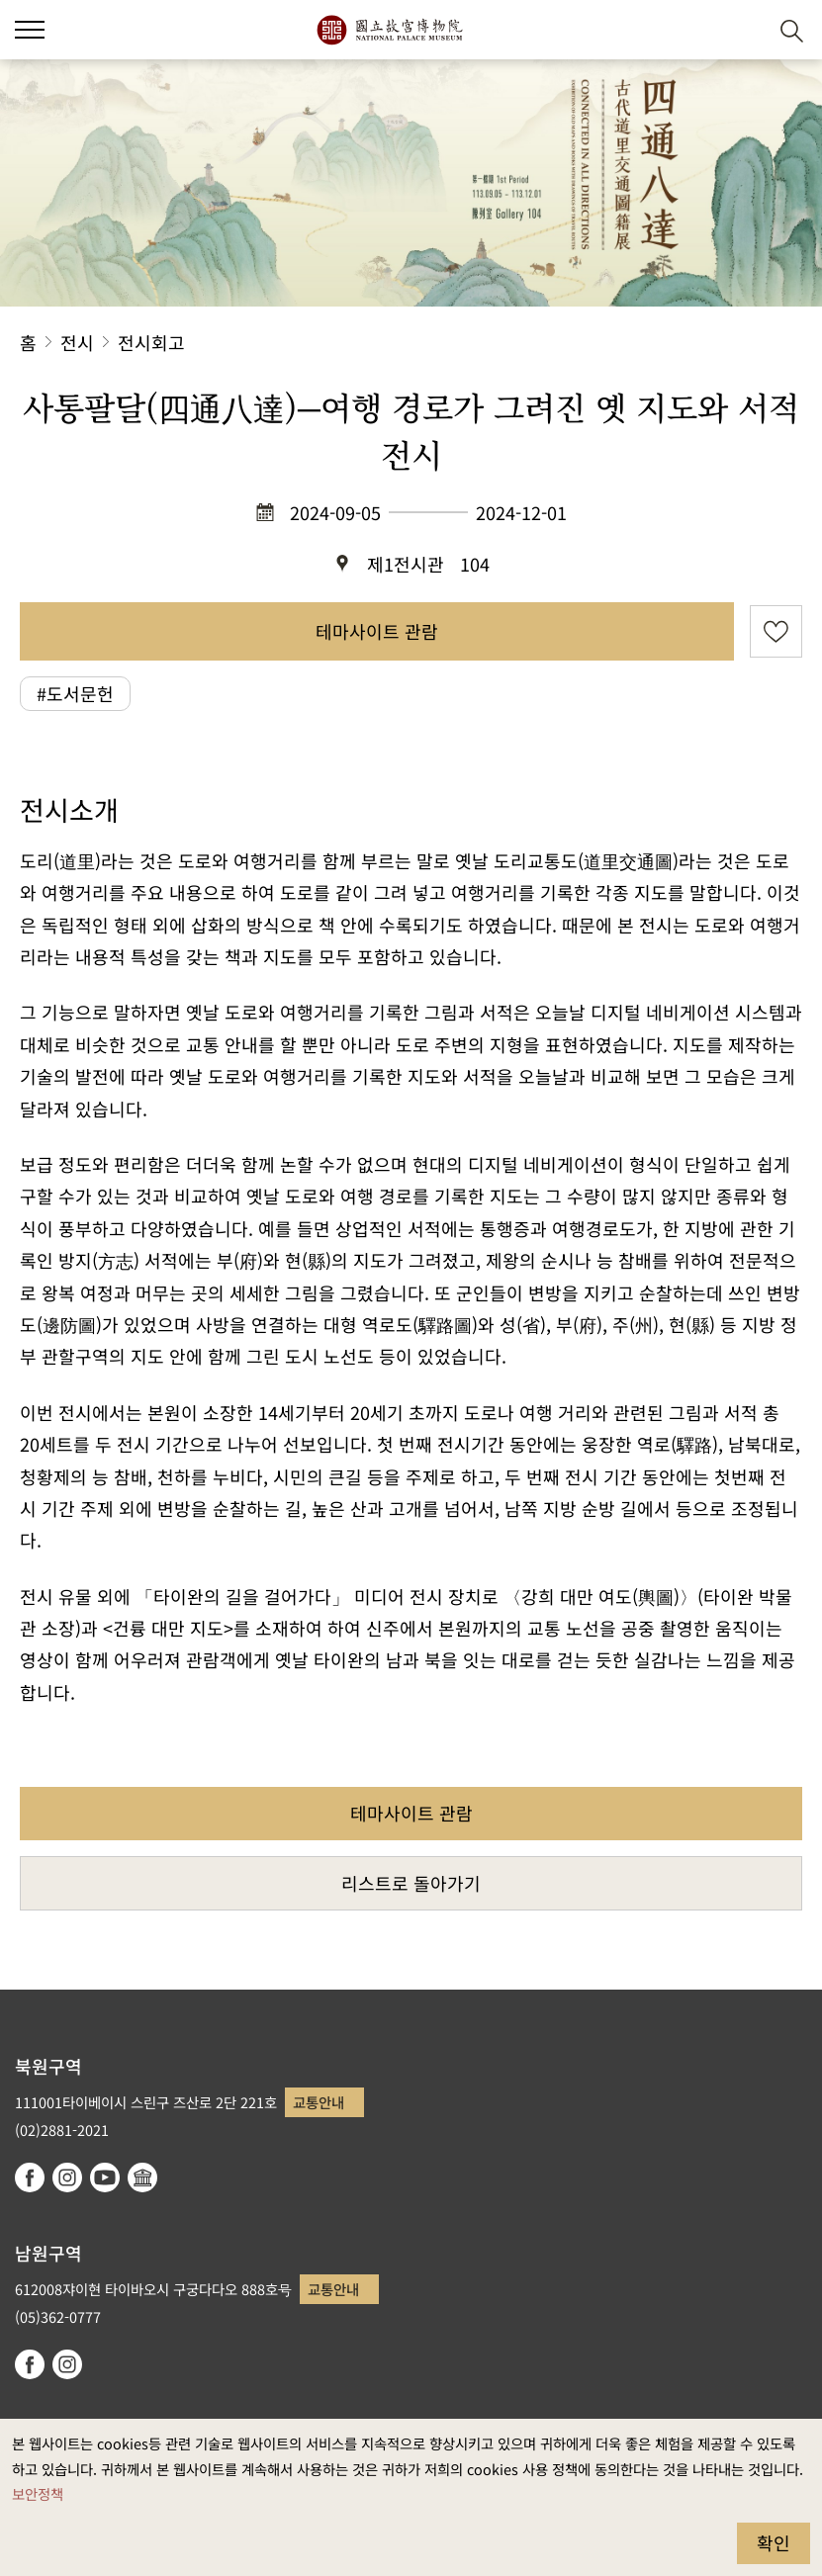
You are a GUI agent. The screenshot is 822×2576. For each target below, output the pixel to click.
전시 (77, 342)
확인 (773, 2542)
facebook (30, 2177)
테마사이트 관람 (377, 631)
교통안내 (318, 2101)
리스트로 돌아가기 (411, 1883)
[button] (743, 30)
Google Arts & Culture (142, 2177)
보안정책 (37, 2493)
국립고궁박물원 (389, 29)
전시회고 (151, 342)
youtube (105, 2177)
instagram (67, 2177)
